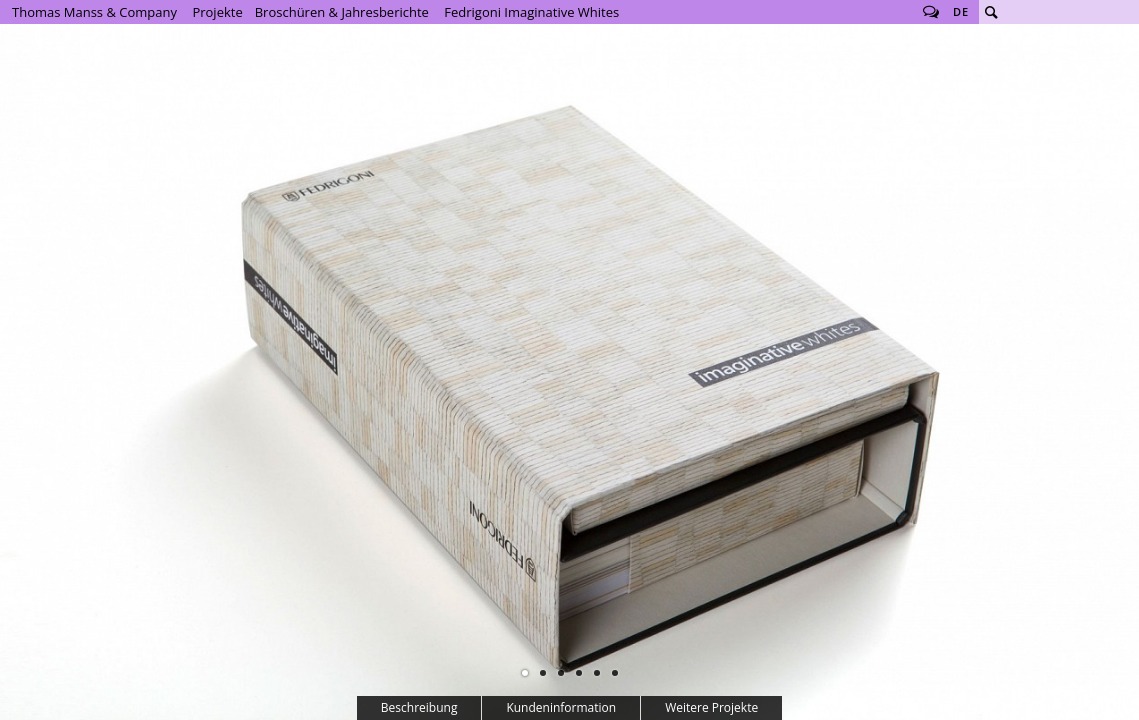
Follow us (931, 12)
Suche (991, 12)
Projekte (217, 12)
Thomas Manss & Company (94, 12)
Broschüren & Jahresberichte (342, 12)
